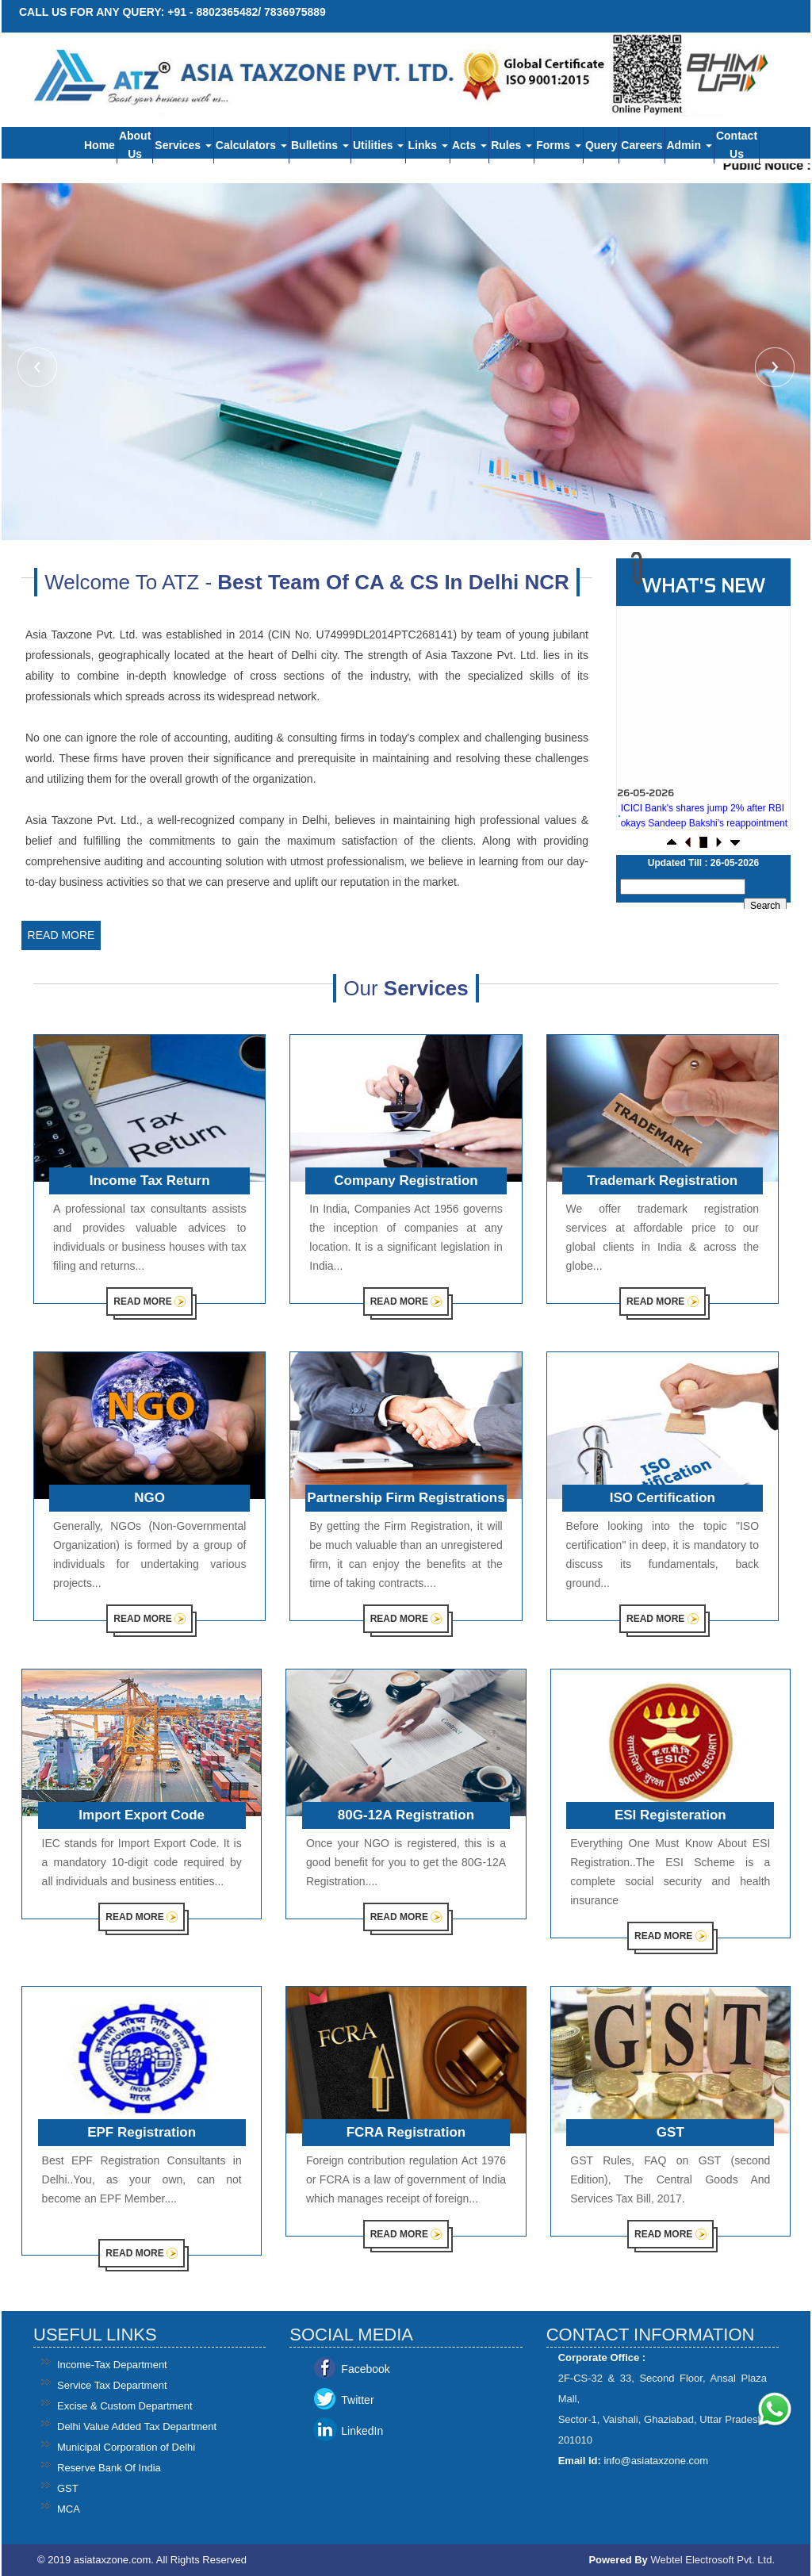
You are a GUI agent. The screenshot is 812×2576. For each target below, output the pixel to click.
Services (183, 145)
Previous (39, 369)
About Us (135, 144)
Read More (61, 935)
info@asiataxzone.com (655, 2461)
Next (773, 369)
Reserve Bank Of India (109, 2468)
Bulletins (320, 145)
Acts (469, 145)
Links (427, 145)
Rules (511, 145)
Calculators (251, 145)
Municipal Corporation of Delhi (126, 2447)
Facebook (365, 2369)
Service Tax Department (112, 2385)
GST (68, 2488)
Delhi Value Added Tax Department (136, 2426)
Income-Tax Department (112, 2365)
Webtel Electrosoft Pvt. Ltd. (712, 2560)
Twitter (357, 2400)
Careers (641, 145)
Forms (558, 145)
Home (99, 145)
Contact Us (736, 144)
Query (601, 145)
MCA (68, 2509)
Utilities (378, 145)
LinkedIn (362, 2431)
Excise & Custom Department (125, 2406)
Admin (689, 145)
